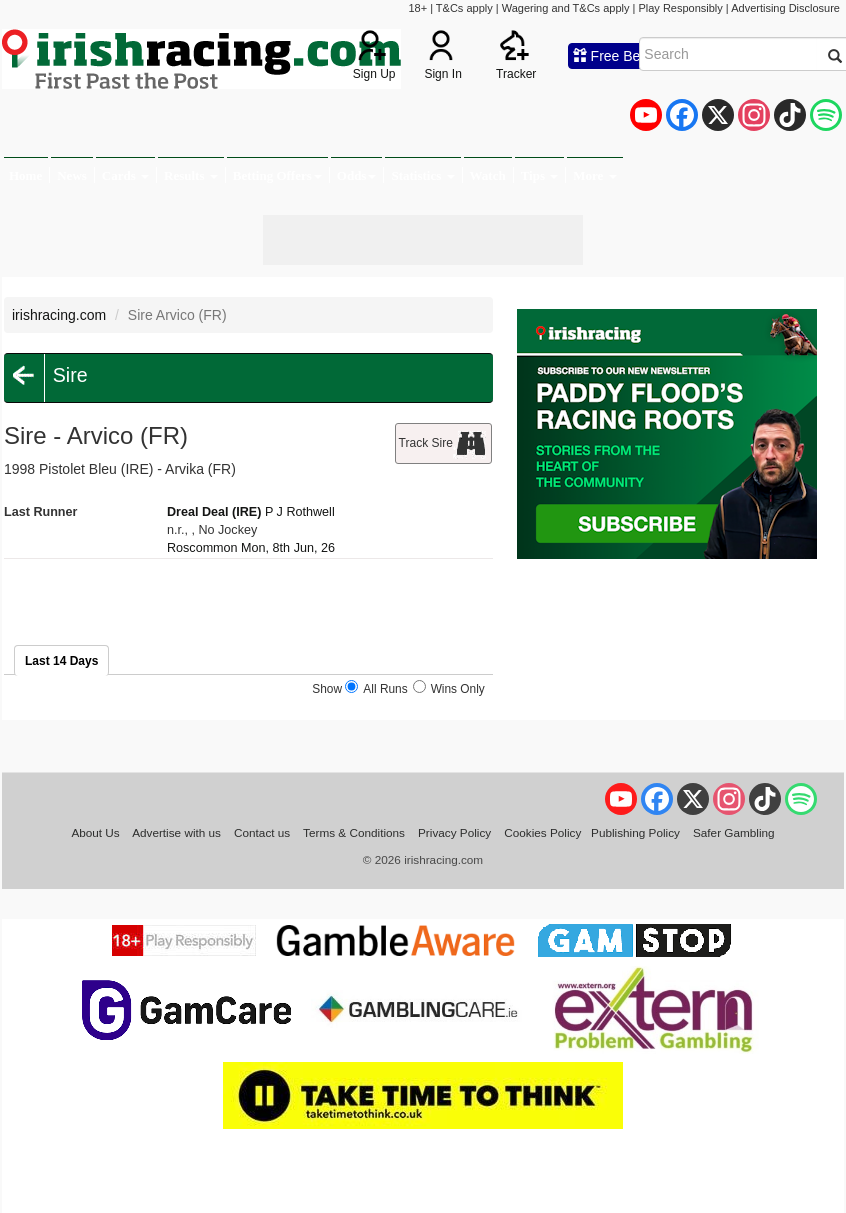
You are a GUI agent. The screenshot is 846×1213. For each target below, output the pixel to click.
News (72, 175)
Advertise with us (176, 832)
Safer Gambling (734, 832)
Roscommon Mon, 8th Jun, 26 (251, 548)
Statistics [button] (422, 175)
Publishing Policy (635, 832)
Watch (488, 175)
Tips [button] (540, 175)
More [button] (594, 175)
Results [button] (191, 175)
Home (25, 175)
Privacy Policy (454, 832)
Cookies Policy (542, 832)
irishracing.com (59, 315)
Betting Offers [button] (277, 175)
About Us (95, 832)
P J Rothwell (300, 512)
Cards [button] (125, 175)
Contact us (262, 832)
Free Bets (612, 56)
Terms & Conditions (354, 832)
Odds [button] (357, 175)
